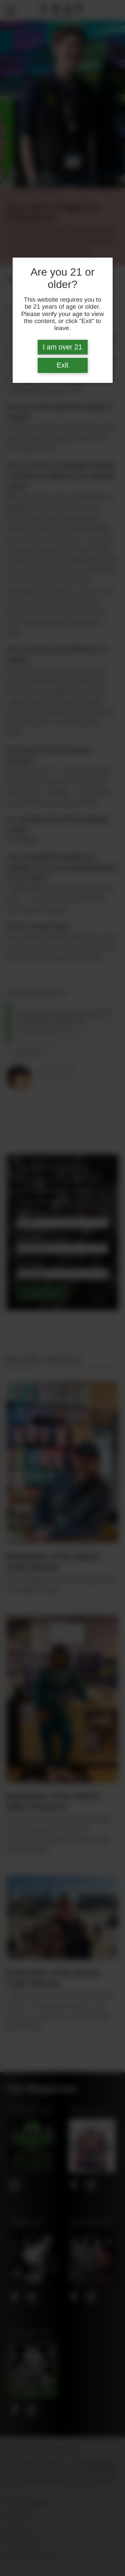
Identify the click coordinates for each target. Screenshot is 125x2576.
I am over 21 (62, 347)
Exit (63, 365)
